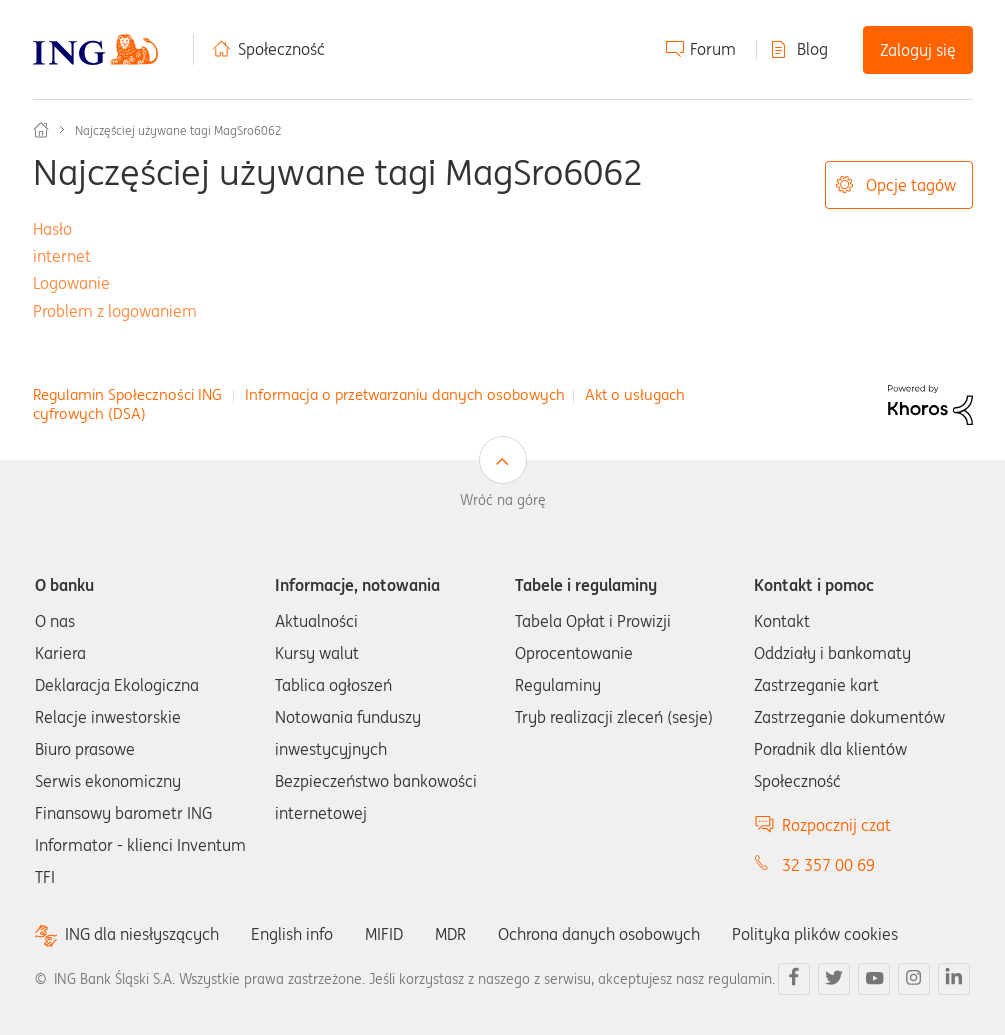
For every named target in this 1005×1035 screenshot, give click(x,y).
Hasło (52, 229)
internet (62, 256)
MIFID (384, 934)
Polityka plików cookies (815, 934)
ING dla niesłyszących (142, 934)
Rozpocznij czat (836, 825)
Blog (812, 49)
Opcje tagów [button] (911, 185)
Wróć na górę (503, 500)
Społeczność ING (41, 130)
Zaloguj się (918, 50)
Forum (713, 49)
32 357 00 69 (828, 865)
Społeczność (281, 49)
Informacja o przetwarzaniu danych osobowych (405, 394)
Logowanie (71, 283)
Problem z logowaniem (115, 311)
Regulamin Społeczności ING (127, 394)
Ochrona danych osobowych (599, 934)
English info (292, 934)
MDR (450, 934)
